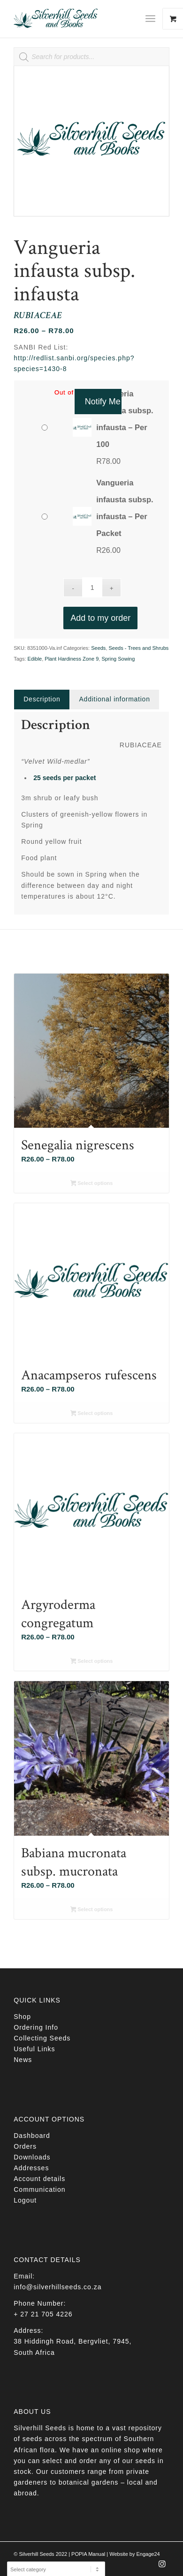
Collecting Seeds (42, 2038)
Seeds (98, 648)
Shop (22, 2016)
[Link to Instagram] (162, 2566)
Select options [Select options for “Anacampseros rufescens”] (91, 1414)
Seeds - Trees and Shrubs (139, 648)
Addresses (31, 2168)
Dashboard (32, 2135)
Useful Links (34, 2049)
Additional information (114, 699)
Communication (39, 2189)
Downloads (32, 2157)
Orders (25, 2146)
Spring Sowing (118, 659)
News (23, 2059)
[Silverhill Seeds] (76, 18)
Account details (39, 2178)
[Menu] (150, 18)
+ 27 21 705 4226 (43, 2314)
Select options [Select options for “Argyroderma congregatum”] (91, 1662)
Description (41, 699)
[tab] (41, 699)
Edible (35, 659)
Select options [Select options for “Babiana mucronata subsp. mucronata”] (91, 1910)
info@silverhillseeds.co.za (57, 2287)
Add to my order (100, 618)
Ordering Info (36, 2027)
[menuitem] (153, 18)
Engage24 (148, 2554)
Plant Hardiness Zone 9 (72, 659)
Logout (25, 2200)
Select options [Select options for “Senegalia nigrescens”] (91, 1184)
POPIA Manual (88, 2554)
